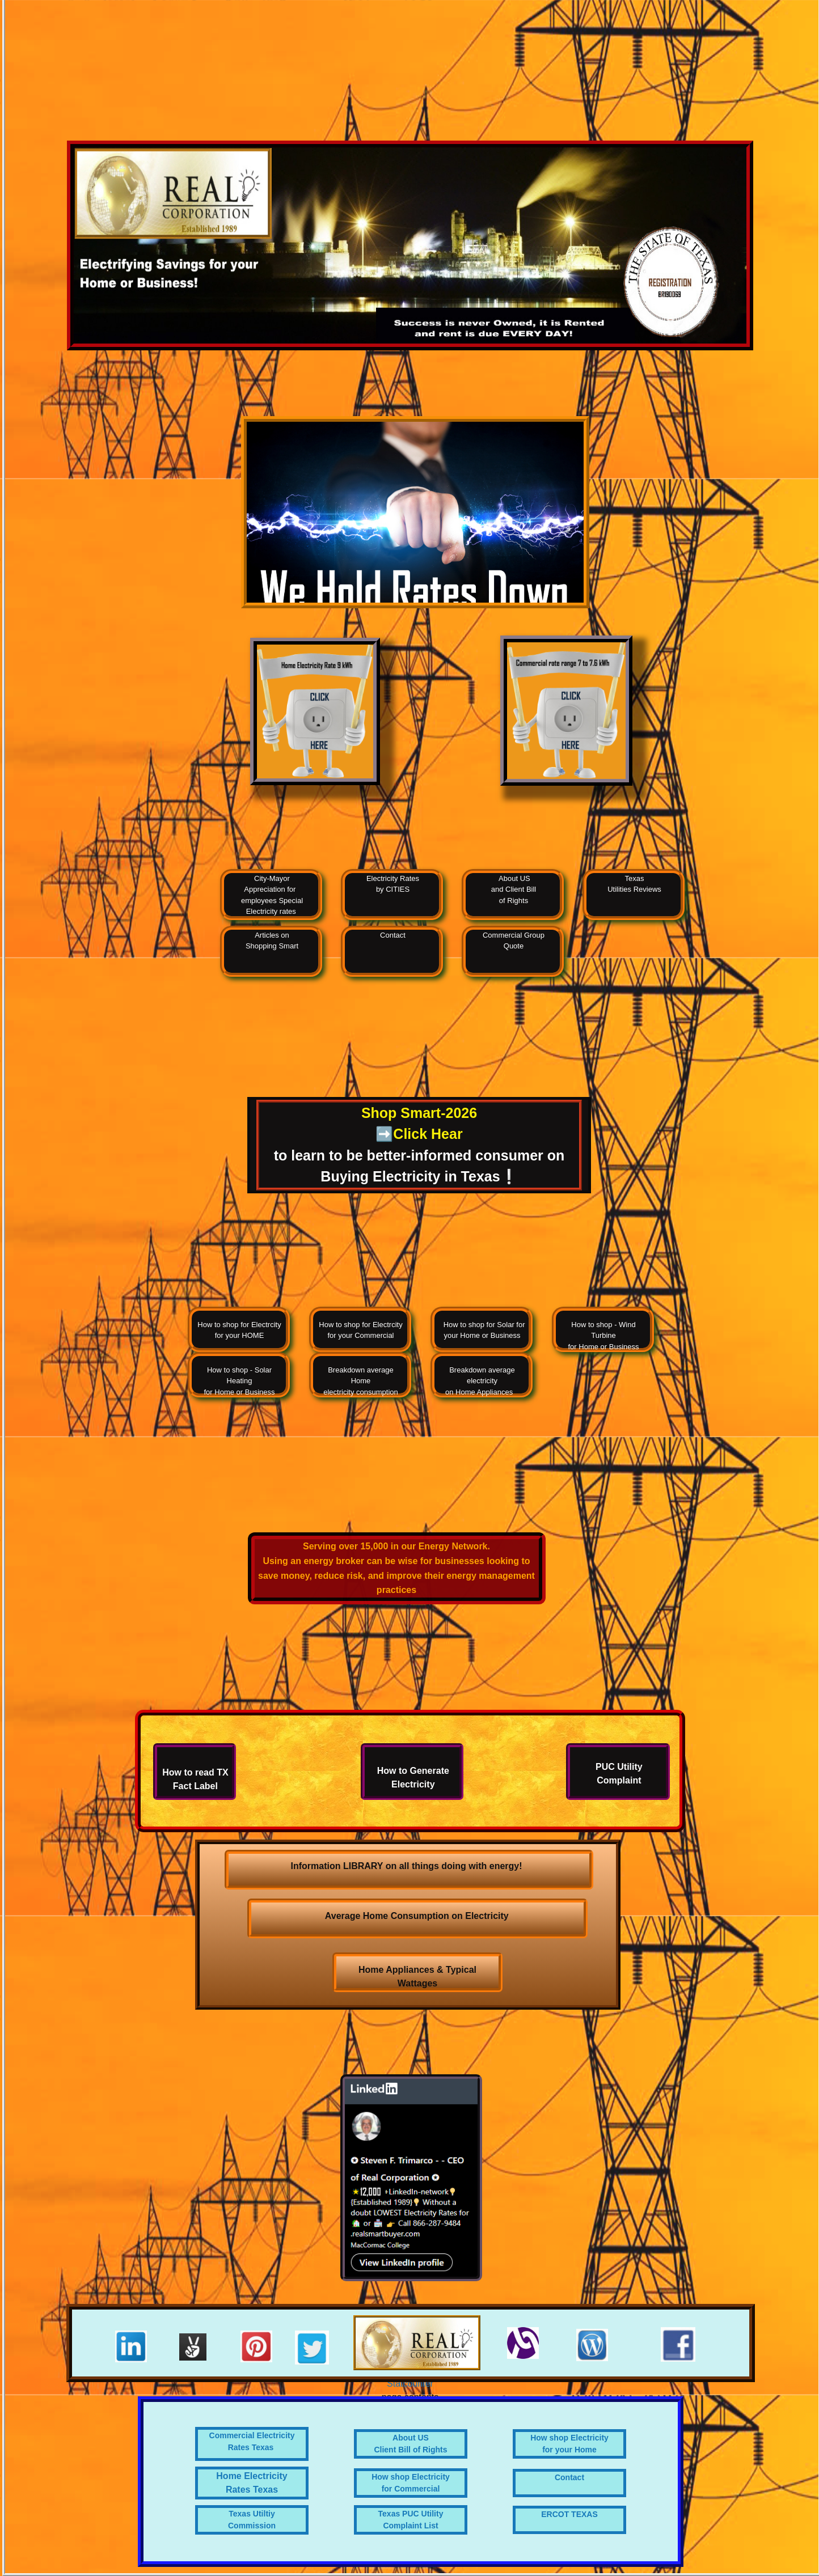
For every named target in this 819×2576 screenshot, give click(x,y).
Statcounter (410, 2383)
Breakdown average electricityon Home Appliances (482, 1381)
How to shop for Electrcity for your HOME (239, 1330)
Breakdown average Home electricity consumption (360, 1381)
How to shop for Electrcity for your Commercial (360, 1330)
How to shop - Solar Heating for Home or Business (239, 1381)
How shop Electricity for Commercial (410, 2482)
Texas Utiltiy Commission (252, 2519)
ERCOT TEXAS (569, 2514)
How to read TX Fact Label (195, 1779)
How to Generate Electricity (413, 1777)
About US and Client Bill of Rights (514, 889)
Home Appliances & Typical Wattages (417, 1976)
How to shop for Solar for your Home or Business (482, 1330)
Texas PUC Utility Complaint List (411, 2519)
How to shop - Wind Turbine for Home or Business (603, 1335)
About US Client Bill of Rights (410, 2443)
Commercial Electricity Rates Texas (252, 2441)
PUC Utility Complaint (619, 1773)
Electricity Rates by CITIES (392, 884)
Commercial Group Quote (513, 941)
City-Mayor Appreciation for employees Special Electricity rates (272, 895)
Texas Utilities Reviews (634, 884)
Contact (393, 935)
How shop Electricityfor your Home (569, 2443)
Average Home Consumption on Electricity (418, 1916)
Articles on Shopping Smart (272, 941)
